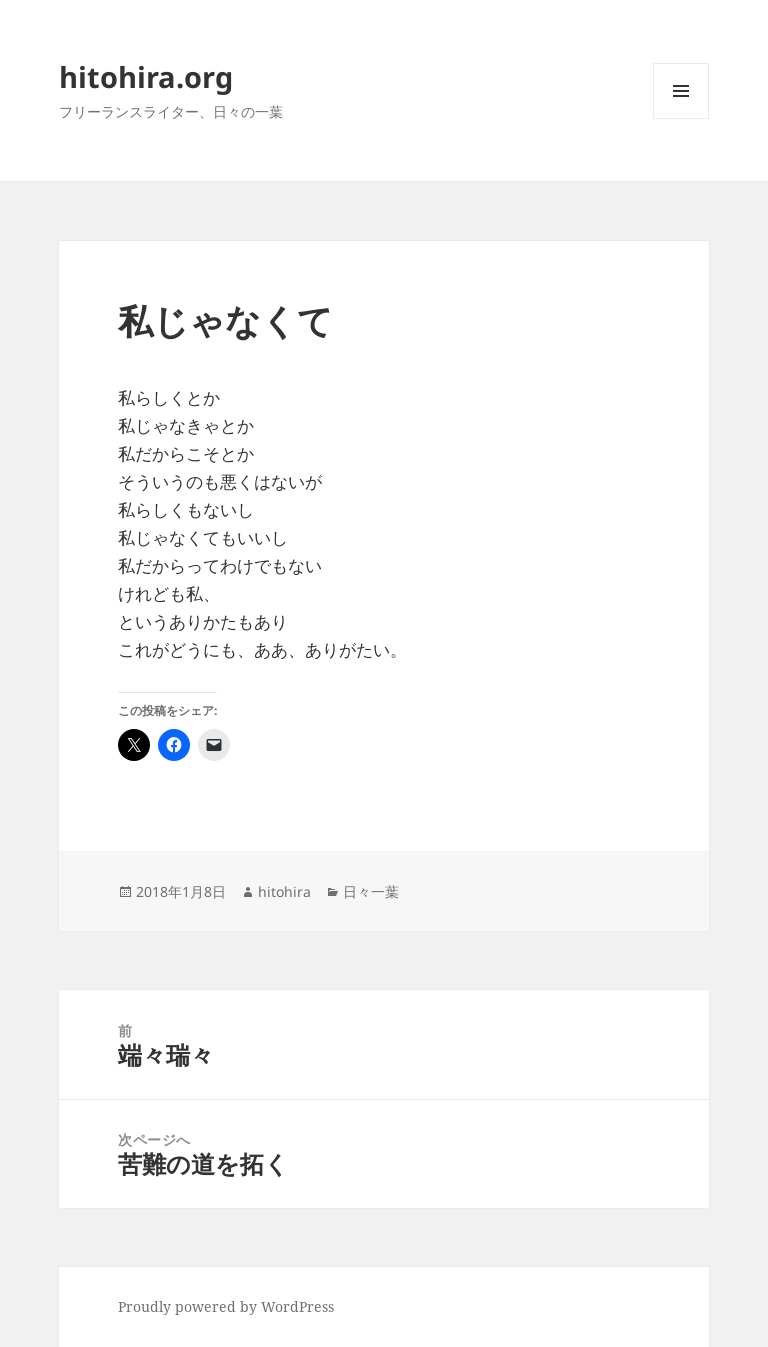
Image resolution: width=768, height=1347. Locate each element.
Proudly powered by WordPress (226, 1306)
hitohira (284, 891)
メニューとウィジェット (681, 118)
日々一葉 (371, 891)
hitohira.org (146, 76)
